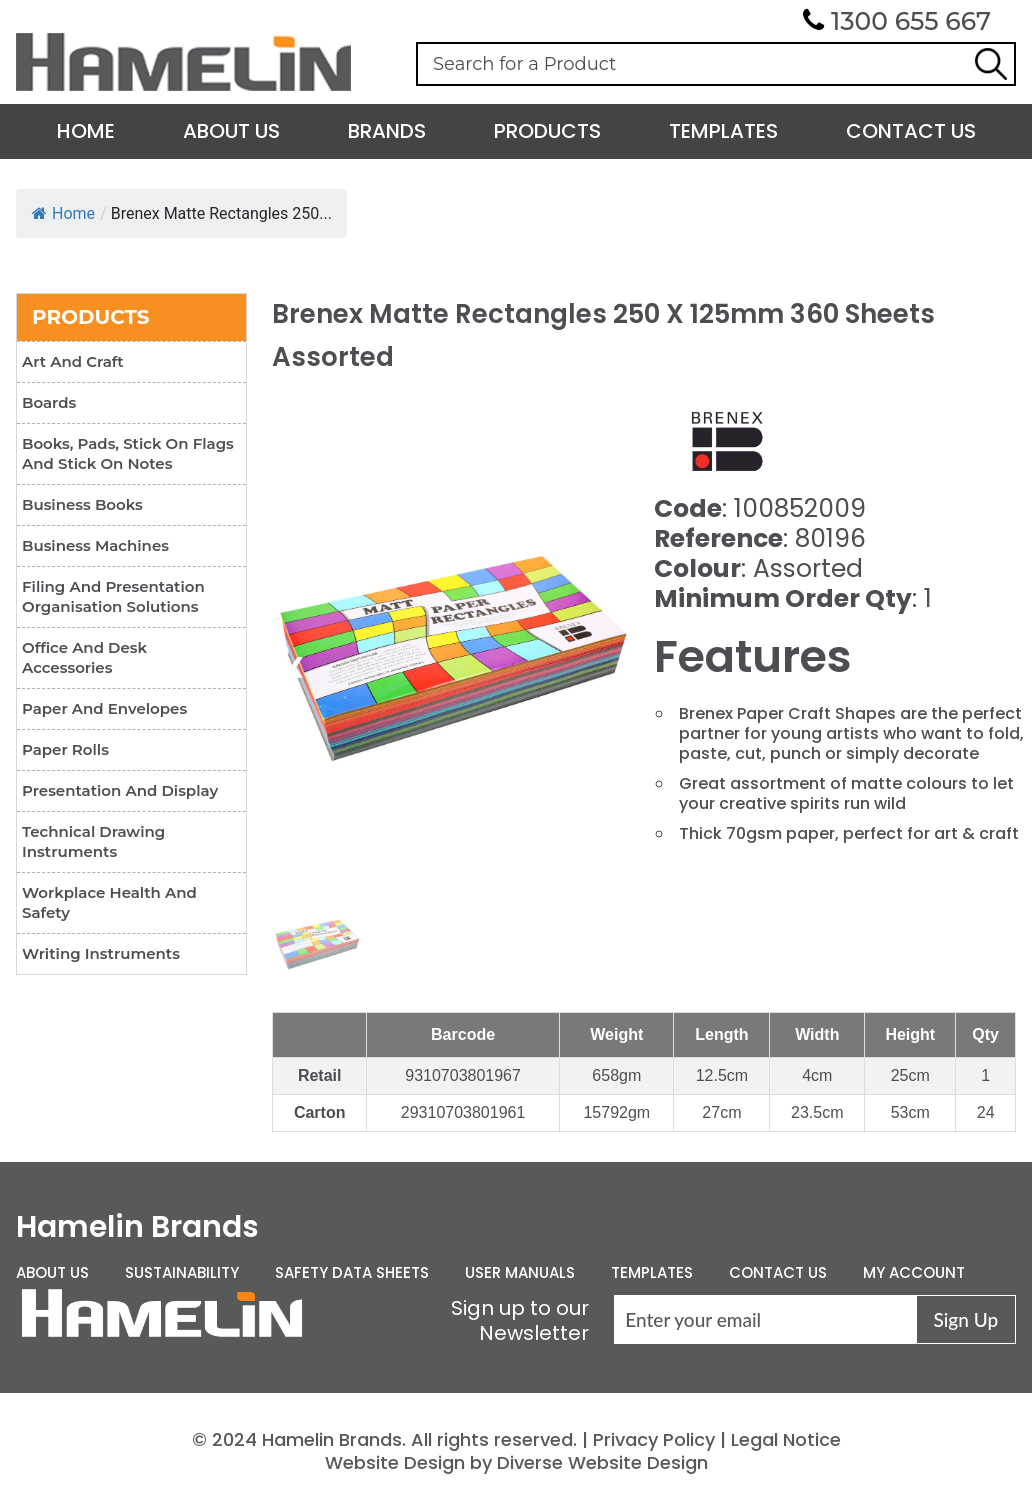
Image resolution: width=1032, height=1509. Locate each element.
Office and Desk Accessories (84, 657)
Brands (387, 131)
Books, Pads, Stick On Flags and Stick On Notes (128, 453)
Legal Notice (786, 1439)
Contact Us (911, 131)
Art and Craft (73, 361)
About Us (231, 131)
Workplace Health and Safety (109, 902)
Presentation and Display (120, 790)
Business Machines (95, 545)
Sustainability (182, 1272)
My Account (914, 1272)
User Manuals (520, 1272)
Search (991, 64)
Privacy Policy (654, 1439)
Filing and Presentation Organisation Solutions (113, 596)
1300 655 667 (911, 21)
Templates (723, 131)
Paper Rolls (65, 749)
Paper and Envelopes (104, 708)
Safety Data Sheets (352, 1272)
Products (547, 131)
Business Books (82, 504)
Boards (49, 402)
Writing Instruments (101, 953)
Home (86, 131)
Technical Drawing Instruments (93, 841)
